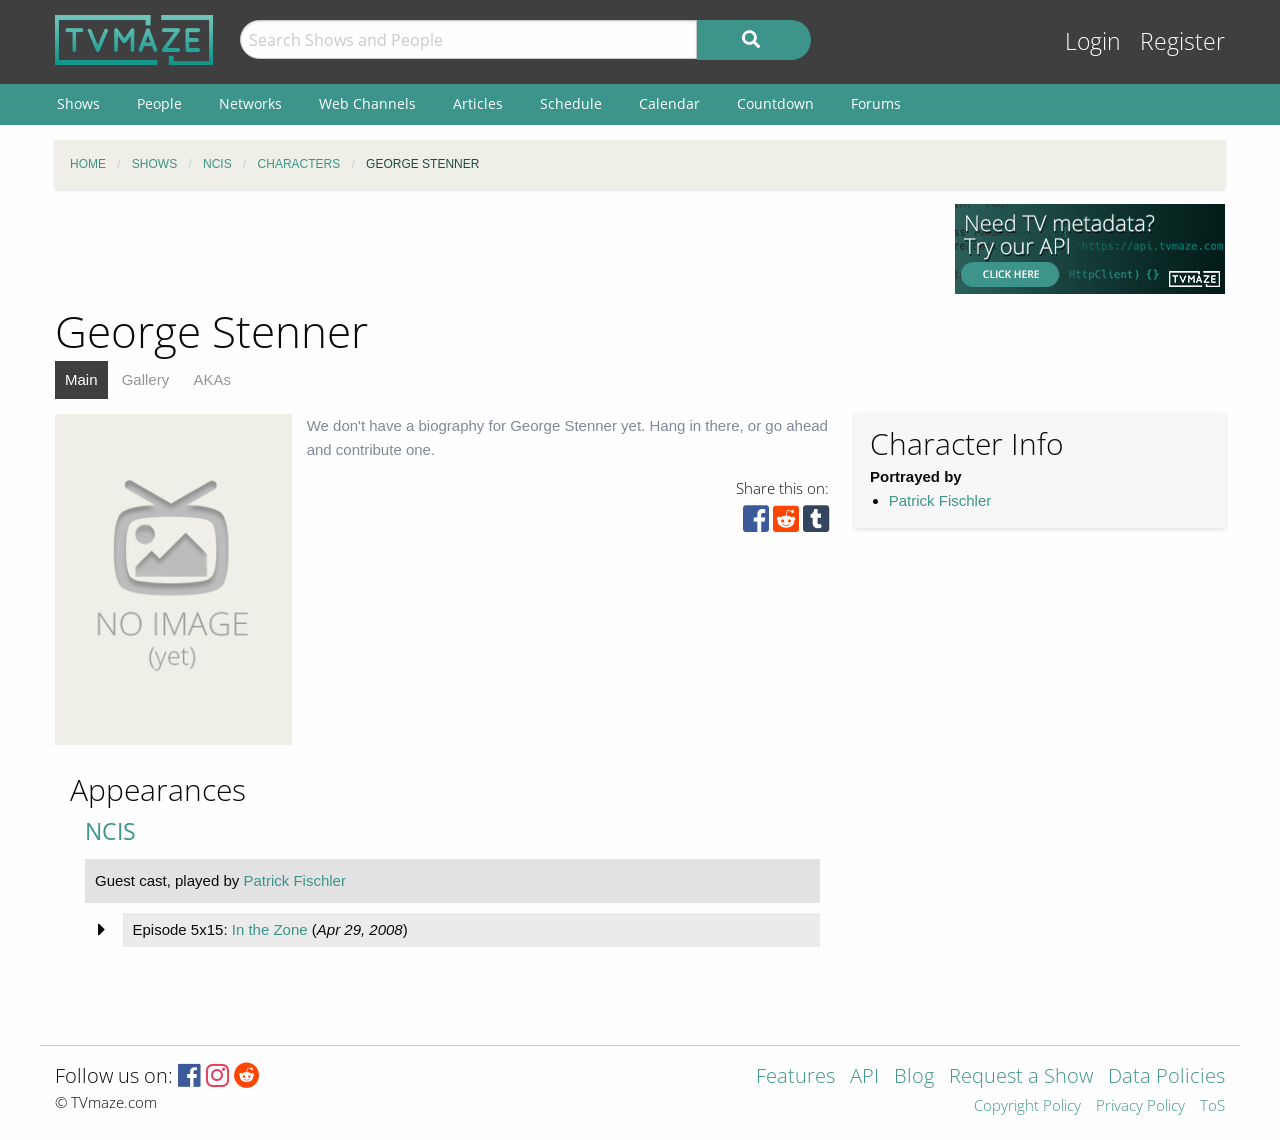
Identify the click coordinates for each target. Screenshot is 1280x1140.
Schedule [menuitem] (571, 103)
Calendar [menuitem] (669, 103)
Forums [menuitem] (876, 103)
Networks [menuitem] (250, 103)
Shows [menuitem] (78, 103)
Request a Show (1021, 1077)
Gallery (146, 379)
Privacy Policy (1140, 1106)
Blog (914, 1077)
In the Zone (270, 929)
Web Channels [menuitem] (367, 103)
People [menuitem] (159, 103)
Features (795, 1077)
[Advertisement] (490, 249)
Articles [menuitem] (478, 103)
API (864, 1077)
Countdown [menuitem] (775, 103)
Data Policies (1166, 1077)
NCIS (110, 831)
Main (81, 379)
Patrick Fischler (940, 500)
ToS (1212, 1106)
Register (1182, 41)
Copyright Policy (1027, 1106)
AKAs (212, 379)
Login (1093, 41)
